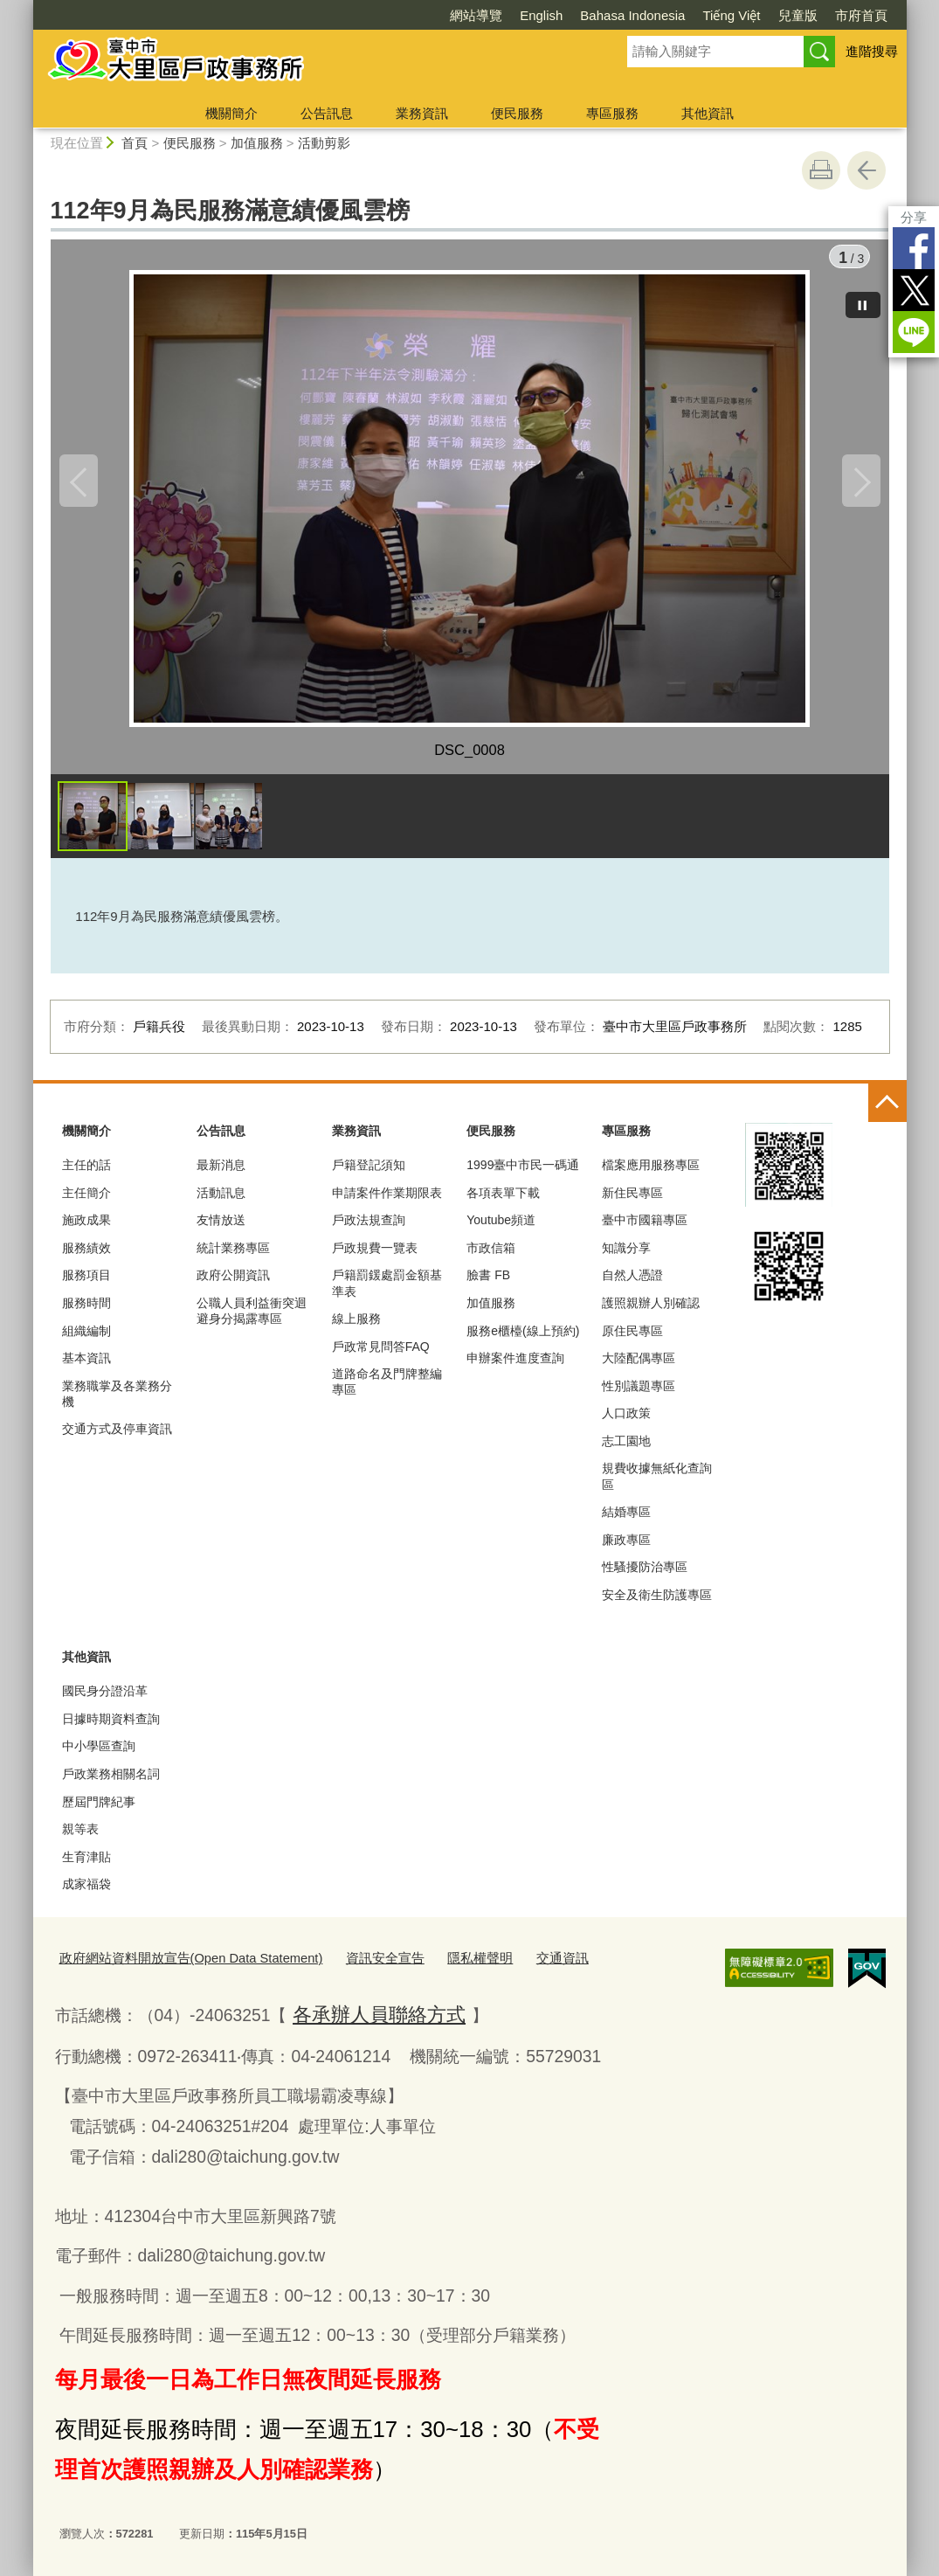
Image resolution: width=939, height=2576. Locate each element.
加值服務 (257, 142)
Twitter (914, 290)
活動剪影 (324, 142)
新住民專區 (632, 1200)
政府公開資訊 (233, 1283)
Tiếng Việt (731, 15)
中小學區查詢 (98, 1754)
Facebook (914, 248)
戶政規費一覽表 (375, 1255)
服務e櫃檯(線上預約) (522, 1338)
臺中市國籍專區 (644, 1228)
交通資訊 (505, 1963)
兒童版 (798, 15)
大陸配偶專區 (638, 1366)
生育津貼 (86, 1864)
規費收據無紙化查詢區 (657, 1484)
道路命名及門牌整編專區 (387, 1389)
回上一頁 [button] (866, 170)
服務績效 (86, 1255)
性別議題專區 (638, 1393)
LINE (914, 332)
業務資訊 (422, 113)
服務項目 (86, 1283)
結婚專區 (626, 1520)
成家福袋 (86, 1892)
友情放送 (221, 1228)
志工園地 (626, 1448)
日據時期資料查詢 (111, 1726)
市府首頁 (861, 15)
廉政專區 (626, 1547)
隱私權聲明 (432, 1963)
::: (25, 7)
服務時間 (86, 1311)
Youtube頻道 (500, 1228)
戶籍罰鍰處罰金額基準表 (387, 1290)
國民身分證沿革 (105, 1699)
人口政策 (626, 1421)
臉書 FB (488, 1283)
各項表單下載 (503, 1200)
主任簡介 (86, 1200)
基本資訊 (86, 1366)
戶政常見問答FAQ (381, 1354)
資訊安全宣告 (346, 1963)
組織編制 (86, 1338)
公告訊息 (326, 113)
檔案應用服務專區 (651, 1173)
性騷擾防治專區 (644, 1575)
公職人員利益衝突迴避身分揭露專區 (252, 1318)
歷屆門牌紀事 (98, 1809)
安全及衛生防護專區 (657, 1603)
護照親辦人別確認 (651, 1311)
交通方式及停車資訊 (117, 1437)
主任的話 (86, 1173)
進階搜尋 (872, 51)
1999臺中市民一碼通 (522, 1173)
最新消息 (221, 1173)
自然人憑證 (632, 1283)
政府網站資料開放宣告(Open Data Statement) (174, 1963)
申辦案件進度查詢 (515, 1366)
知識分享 (626, 1255)
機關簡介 (231, 113)
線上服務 (356, 1326)
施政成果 (86, 1228)
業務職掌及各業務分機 (117, 1401)
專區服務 (612, 113)
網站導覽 (476, 15)
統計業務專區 (233, 1255)
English (541, 15)
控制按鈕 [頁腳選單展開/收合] (887, 1110)
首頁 (134, 142)
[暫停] (863, 297)
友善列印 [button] (821, 170)
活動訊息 (221, 1200)
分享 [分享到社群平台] (914, 217)
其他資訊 (707, 113)
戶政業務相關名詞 (111, 1782)
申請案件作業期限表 (387, 1200)
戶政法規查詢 (368, 1228)
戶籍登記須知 (368, 1173)
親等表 (80, 1837)
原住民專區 (632, 1338)
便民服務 (517, 113)
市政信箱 (490, 1255)
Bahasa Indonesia (632, 15)
